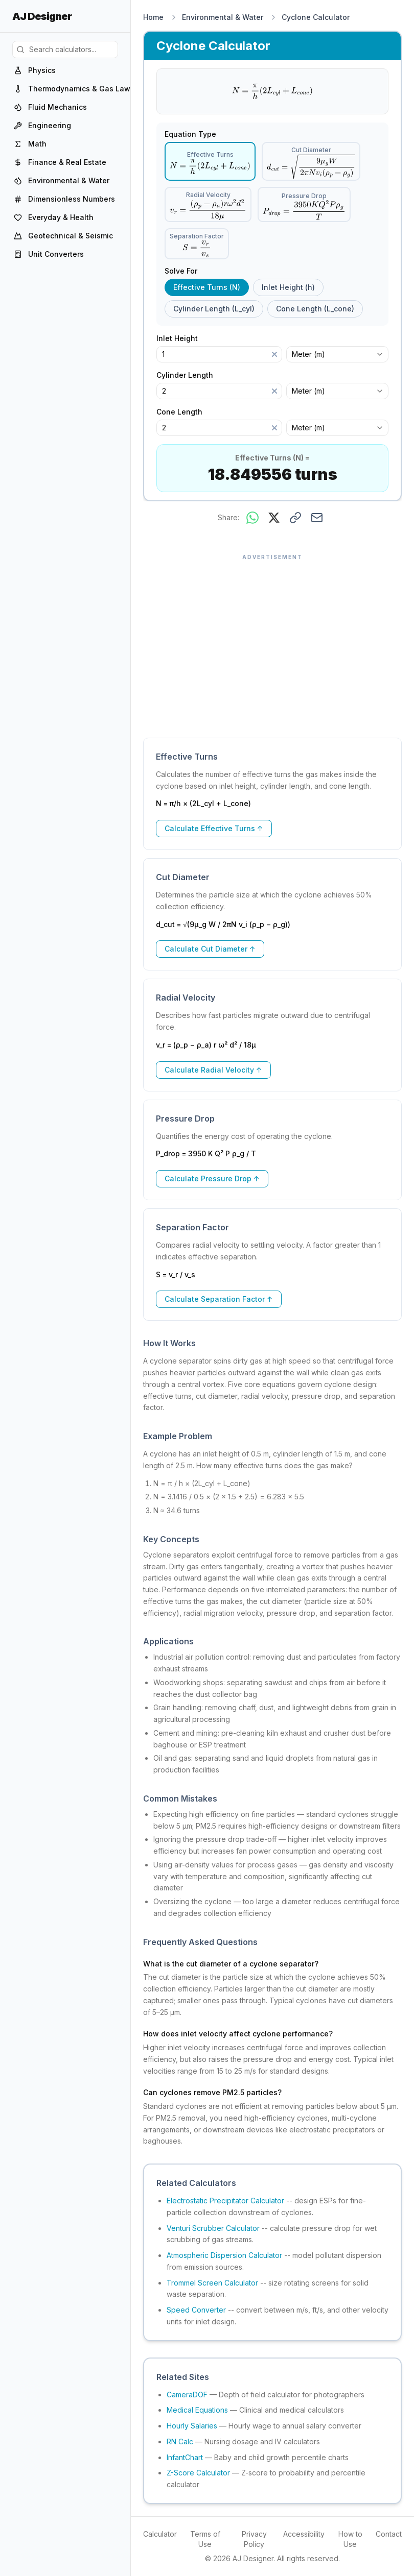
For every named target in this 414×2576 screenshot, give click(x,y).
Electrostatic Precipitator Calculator (225, 2200)
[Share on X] (274, 517)
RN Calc (180, 2441)
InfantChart (185, 2457)
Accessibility (304, 2534)
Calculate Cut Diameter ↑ (210, 948)
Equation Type (190, 134)
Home (153, 17)
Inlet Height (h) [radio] (288, 287)
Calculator (160, 2534)
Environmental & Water (222, 17)
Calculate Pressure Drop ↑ (212, 1178)
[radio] (210, 161)
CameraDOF (187, 2394)
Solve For (181, 271)
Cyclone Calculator (316, 17)
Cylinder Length (189, 375)
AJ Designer (42, 16)
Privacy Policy (254, 2539)
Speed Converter (196, 2309)
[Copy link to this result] (295, 517)
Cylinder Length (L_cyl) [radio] (214, 308)
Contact (389, 2534)
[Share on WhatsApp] (252, 517)
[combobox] (337, 354)
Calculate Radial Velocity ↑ (213, 1069)
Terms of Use (205, 2539)
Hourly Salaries (192, 2425)
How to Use (350, 2539)
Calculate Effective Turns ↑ (214, 828)
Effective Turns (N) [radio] (206, 287)
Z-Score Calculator (198, 2472)
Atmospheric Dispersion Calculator (224, 2255)
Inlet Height (182, 338)
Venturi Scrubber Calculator (213, 2228)
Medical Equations (197, 2409)
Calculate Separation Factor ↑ (219, 1299)
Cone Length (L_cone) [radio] (315, 308)
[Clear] (274, 354)
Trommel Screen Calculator (212, 2282)
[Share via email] (317, 517)
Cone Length (184, 412)
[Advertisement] (272, 640)
